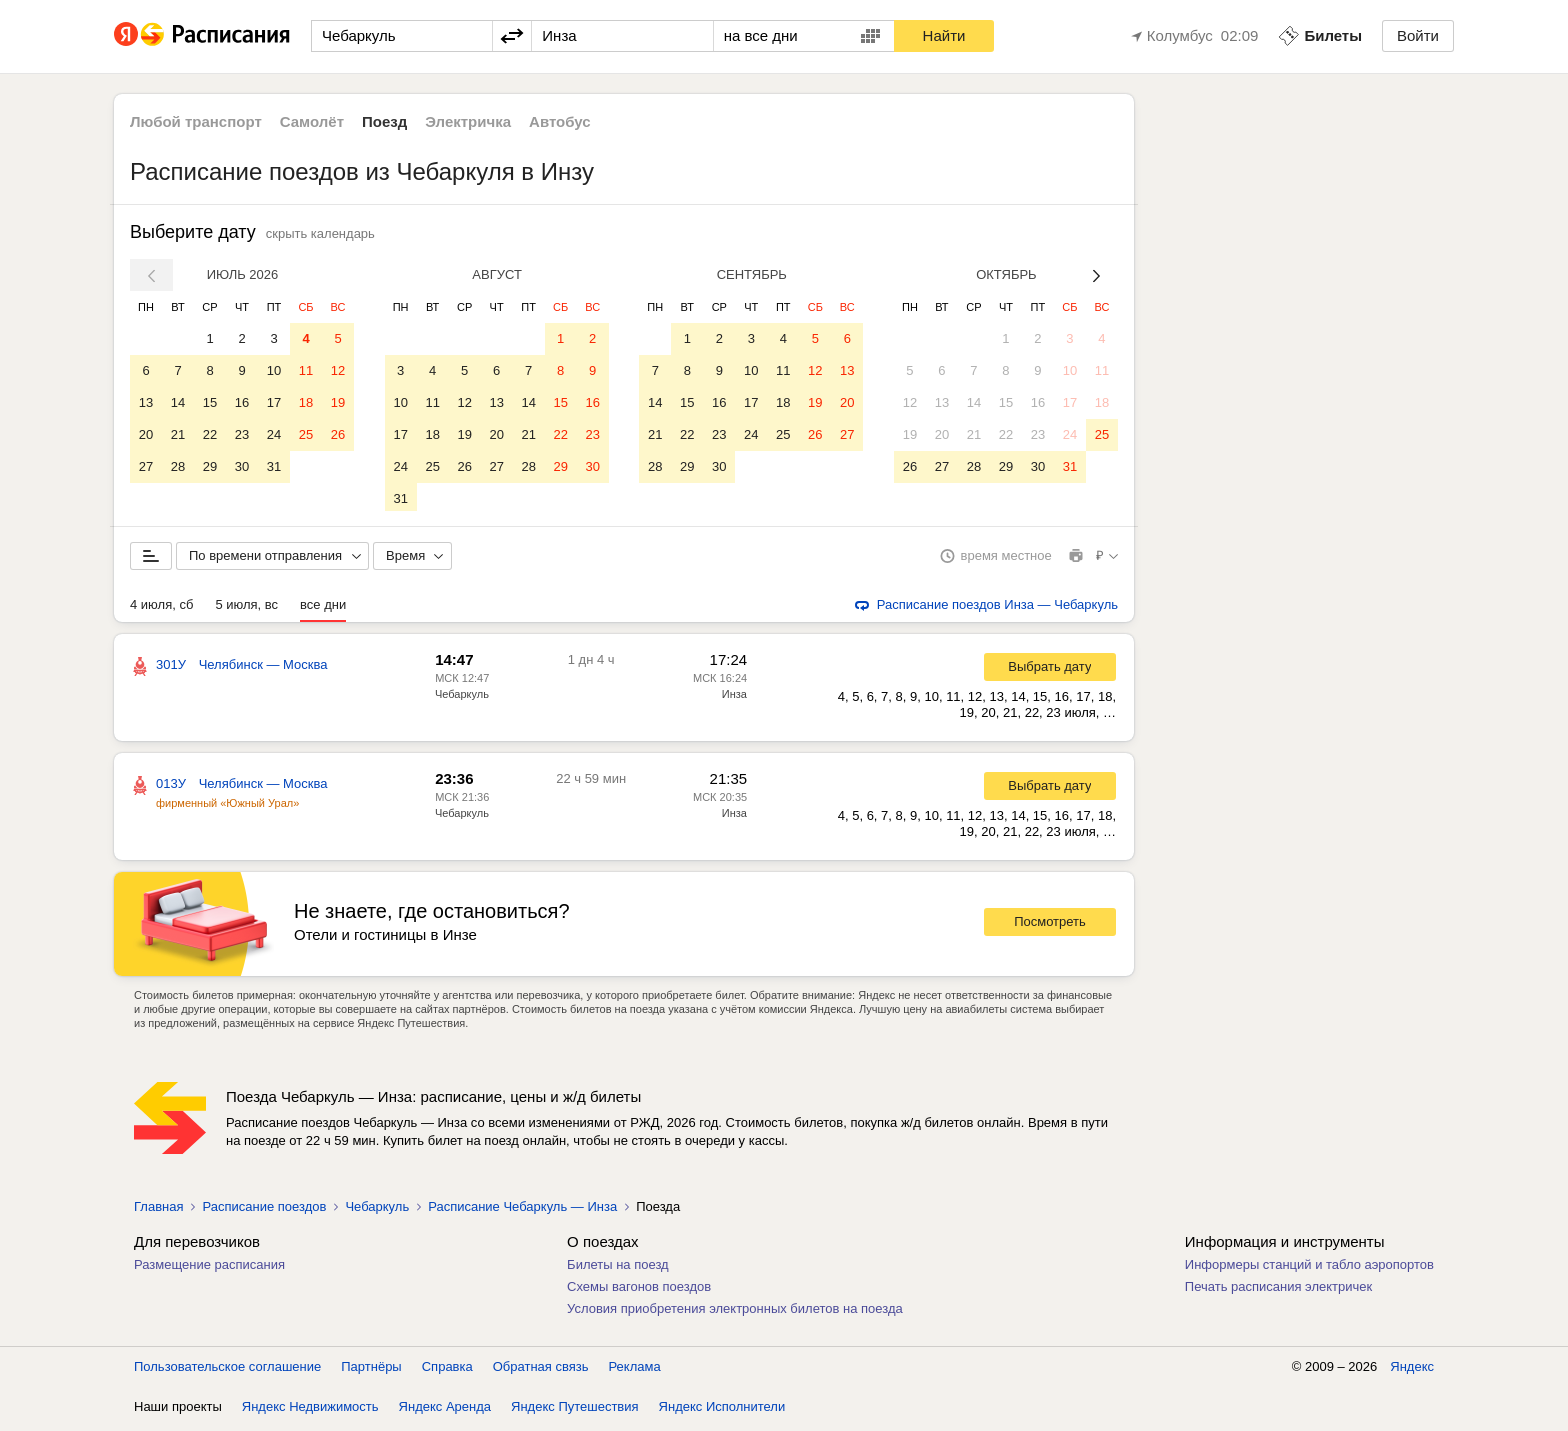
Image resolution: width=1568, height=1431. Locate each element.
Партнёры (371, 1370)
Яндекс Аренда (445, 1410)
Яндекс (1412, 1370)
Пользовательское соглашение (227, 1370)
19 (338, 402)
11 (306, 370)
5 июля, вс (246, 608)
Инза (734, 698)
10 (274, 370)
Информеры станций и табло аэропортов (1309, 1268)
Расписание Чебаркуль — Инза (522, 1210)
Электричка (468, 121)
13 (146, 402)
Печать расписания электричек (1278, 1290)
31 (274, 466)
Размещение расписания (209, 1268)
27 (146, 466)
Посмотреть (1050, 925)
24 (274, 434)
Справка (447, 1370)
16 (242, 402)
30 (242, 466)
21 (178, 434)
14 (178, 402)
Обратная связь (541, 1370)
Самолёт (312, 121)
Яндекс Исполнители (722, 1410)
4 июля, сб (161, 608)
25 (306, 434)
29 (210, 466)
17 (274, 402)
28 (178, 466)
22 (210, 434)
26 (338, 434)
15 (210, 402)
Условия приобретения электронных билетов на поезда (735, 1312)
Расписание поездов (264, 1210)
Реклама (635, 1370)
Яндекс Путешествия (575, 1410)
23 (242, 434)
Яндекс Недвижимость (310, 1410)
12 (338, 370)
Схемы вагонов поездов (639, 1290)
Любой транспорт (196, 121)
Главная (158, 1210)
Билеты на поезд (618, 1268)
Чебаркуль (462, 698)
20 (146, 434)
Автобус (560, 121)
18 (306, 402)
